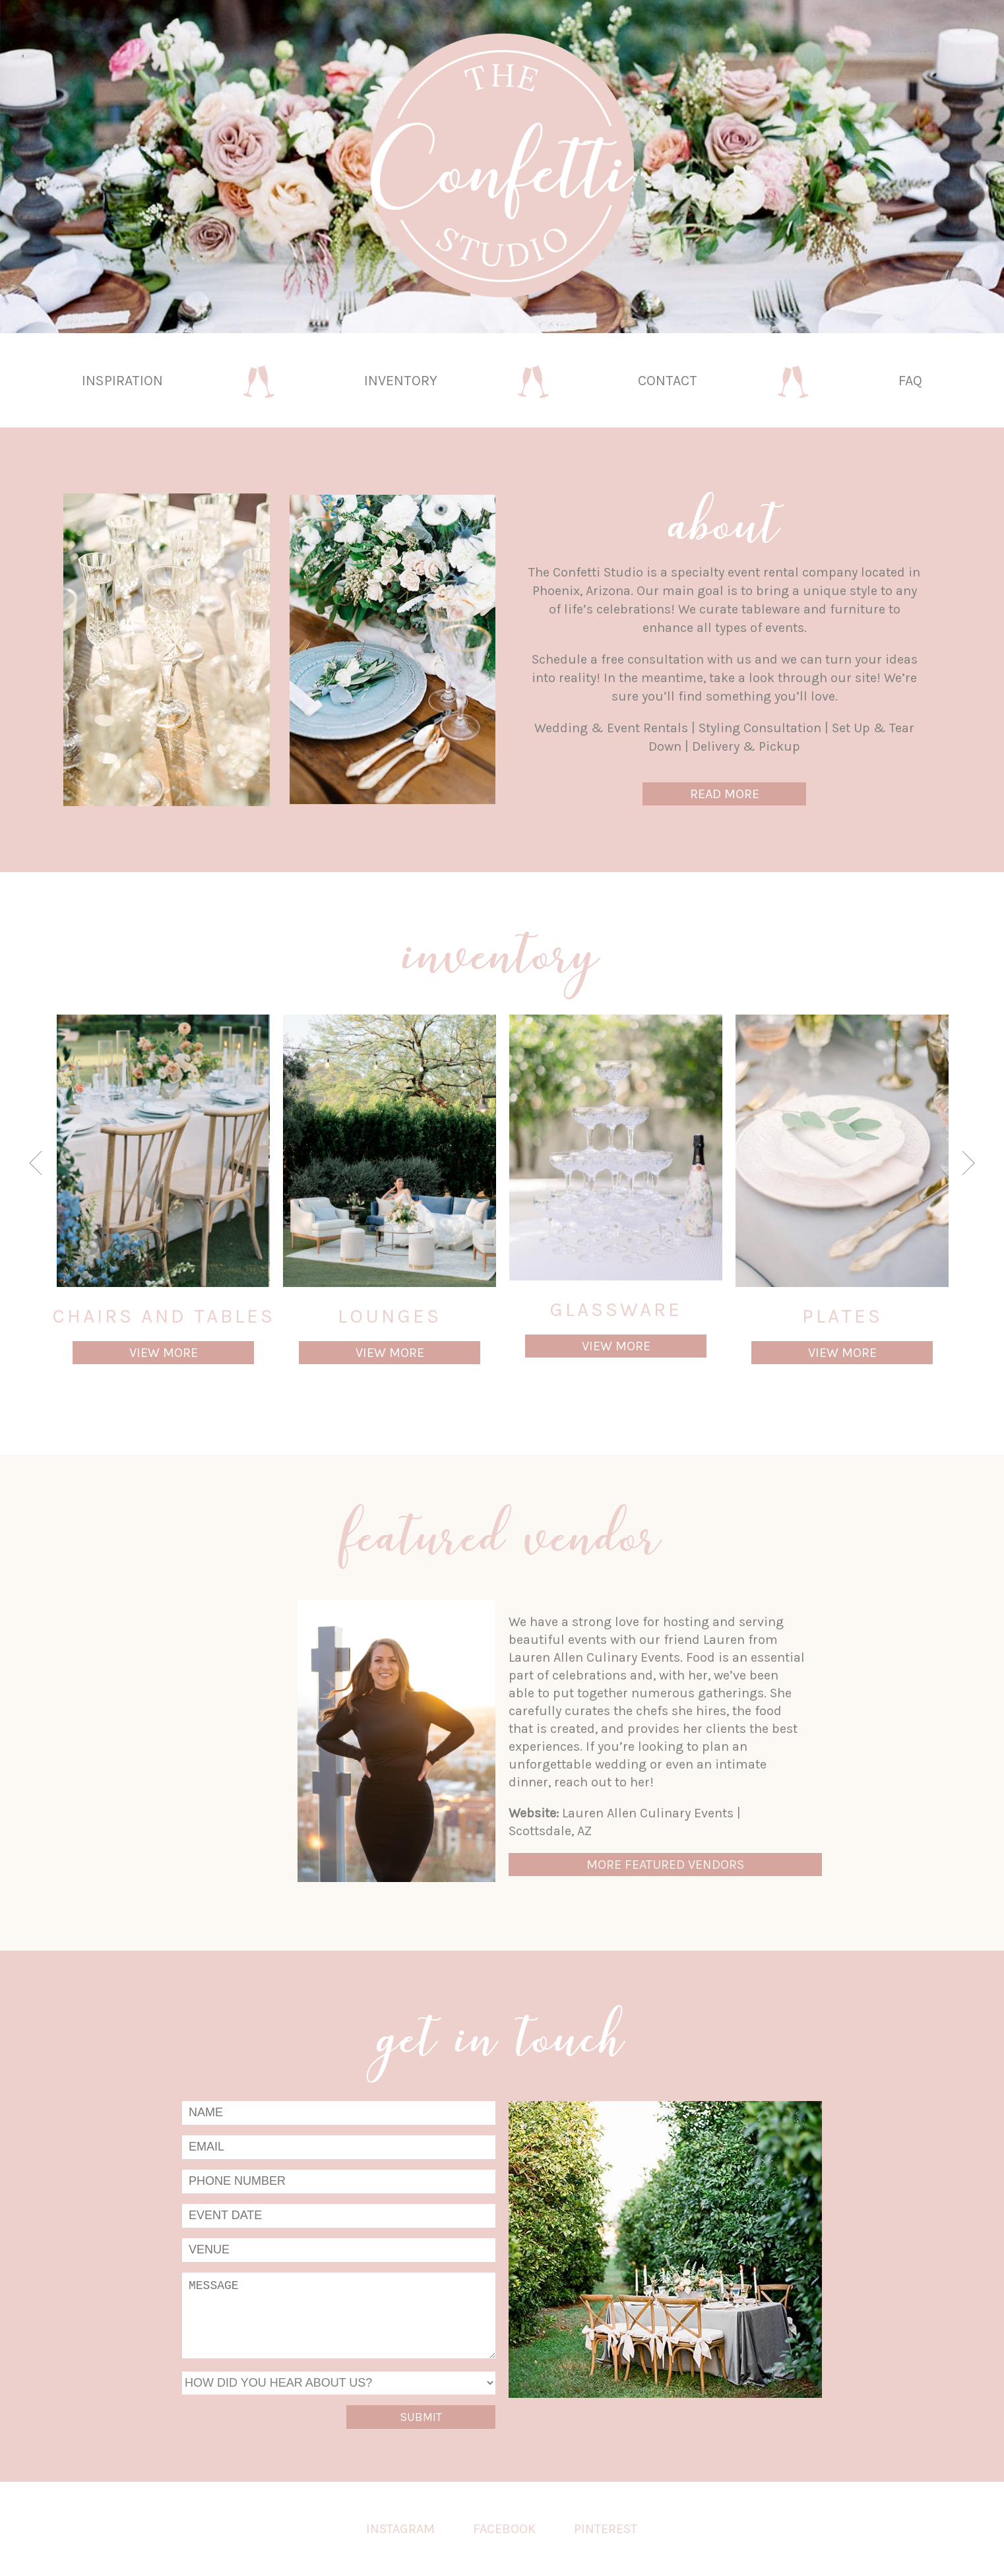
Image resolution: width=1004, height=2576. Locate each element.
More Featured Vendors (665, 1864)
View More (163, 1352)
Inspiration (122, 380)
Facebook (504, 2528)
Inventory (400, 380)
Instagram (400, 2528)
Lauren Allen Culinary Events (648, 1813)
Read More (724, 793)
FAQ (910, 380)
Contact (667, 380)
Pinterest (605, 2528)
